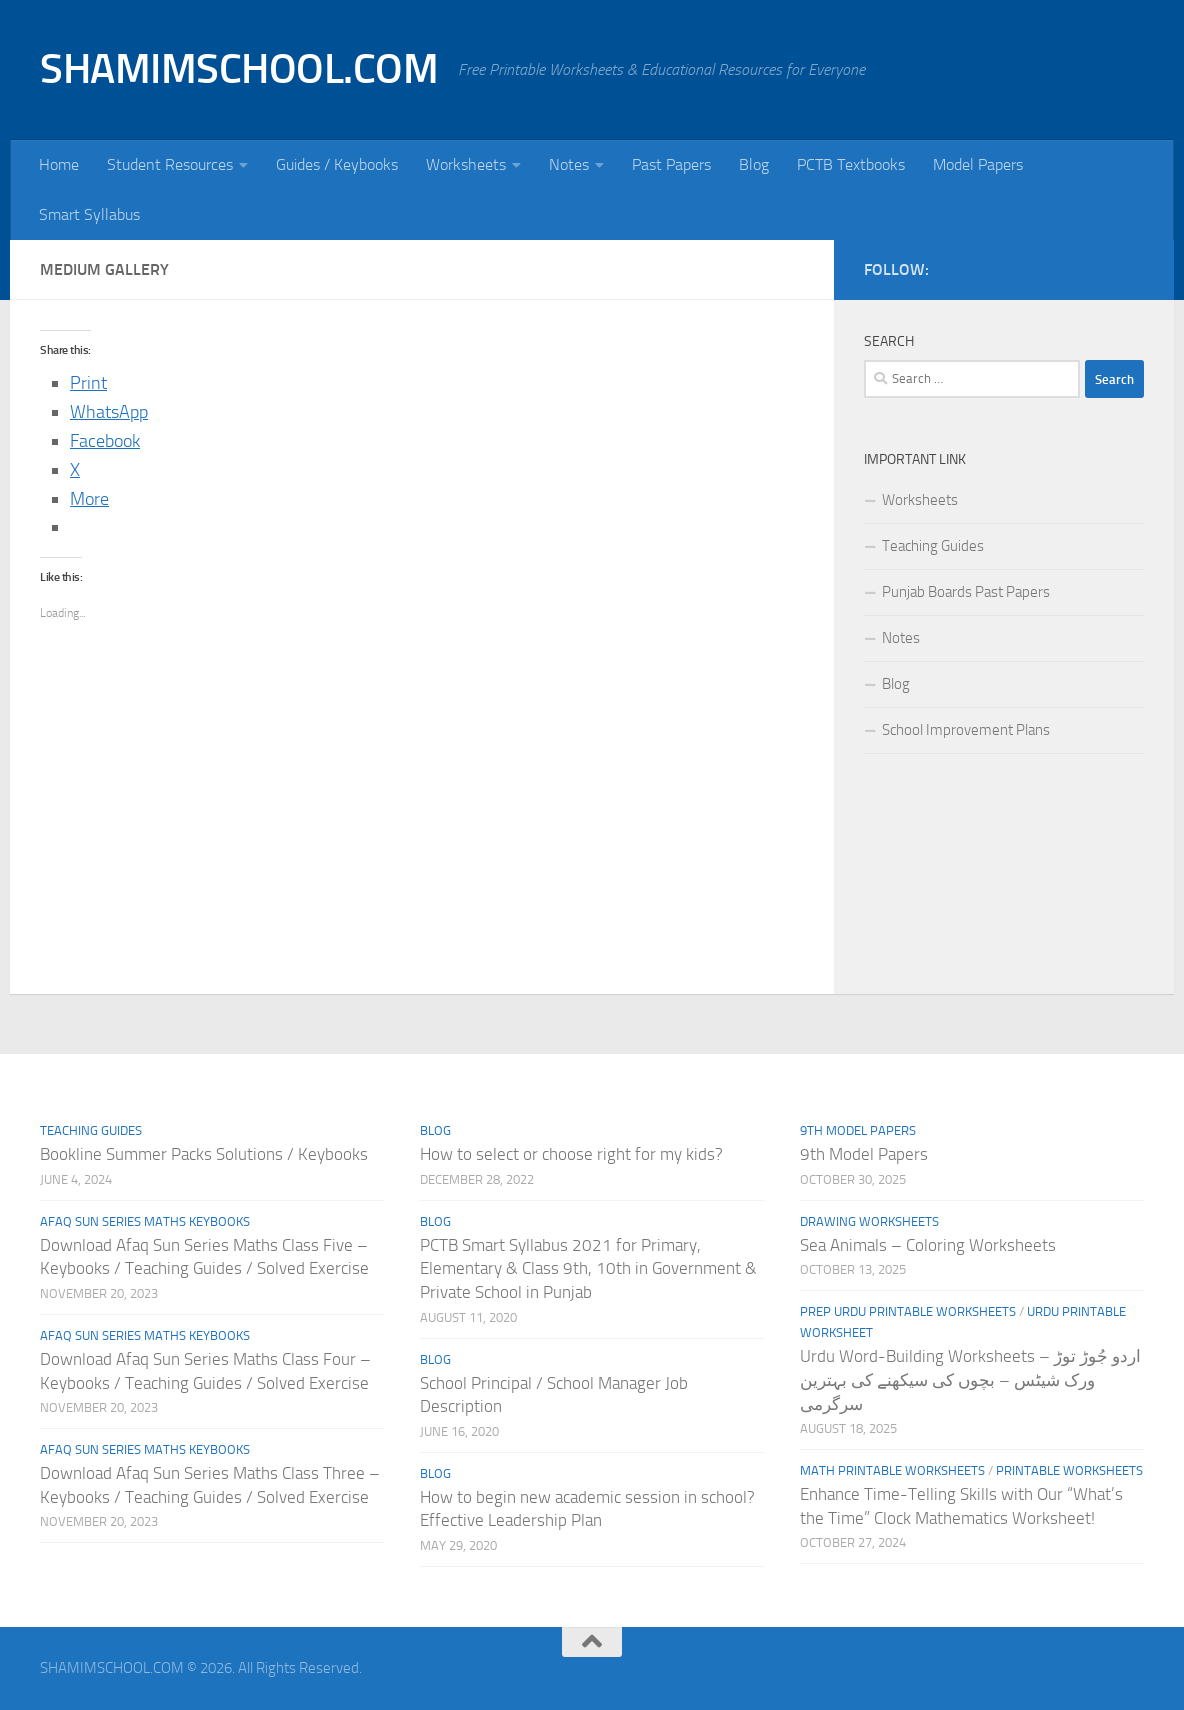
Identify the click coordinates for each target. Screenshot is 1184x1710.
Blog (754, 164)
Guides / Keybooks (337, 164)
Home (59, 164)
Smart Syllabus (89, 214)
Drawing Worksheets (869, 1221)
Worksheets (466, 164)
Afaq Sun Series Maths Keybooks (145, 1221)
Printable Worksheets (1069, 1470)
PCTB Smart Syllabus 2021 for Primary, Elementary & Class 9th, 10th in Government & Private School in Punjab (588, 1268)
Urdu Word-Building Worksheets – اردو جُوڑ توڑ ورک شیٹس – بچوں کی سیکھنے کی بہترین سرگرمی (970, 1379)
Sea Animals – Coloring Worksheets (928, 1245)
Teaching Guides (933, 546)
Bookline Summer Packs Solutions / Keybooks (204, 1154)
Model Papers (978, 164)
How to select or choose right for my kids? (571, 1154)
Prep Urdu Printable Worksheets (908, 1311)
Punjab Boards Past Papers (966, 592)
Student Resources (170, 164)
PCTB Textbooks (851, 164)
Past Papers (671, 164)
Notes (569, 164)
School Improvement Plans (966, 730)
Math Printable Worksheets (892, 1470)
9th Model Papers (858, 1130)
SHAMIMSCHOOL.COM (239, 69)
